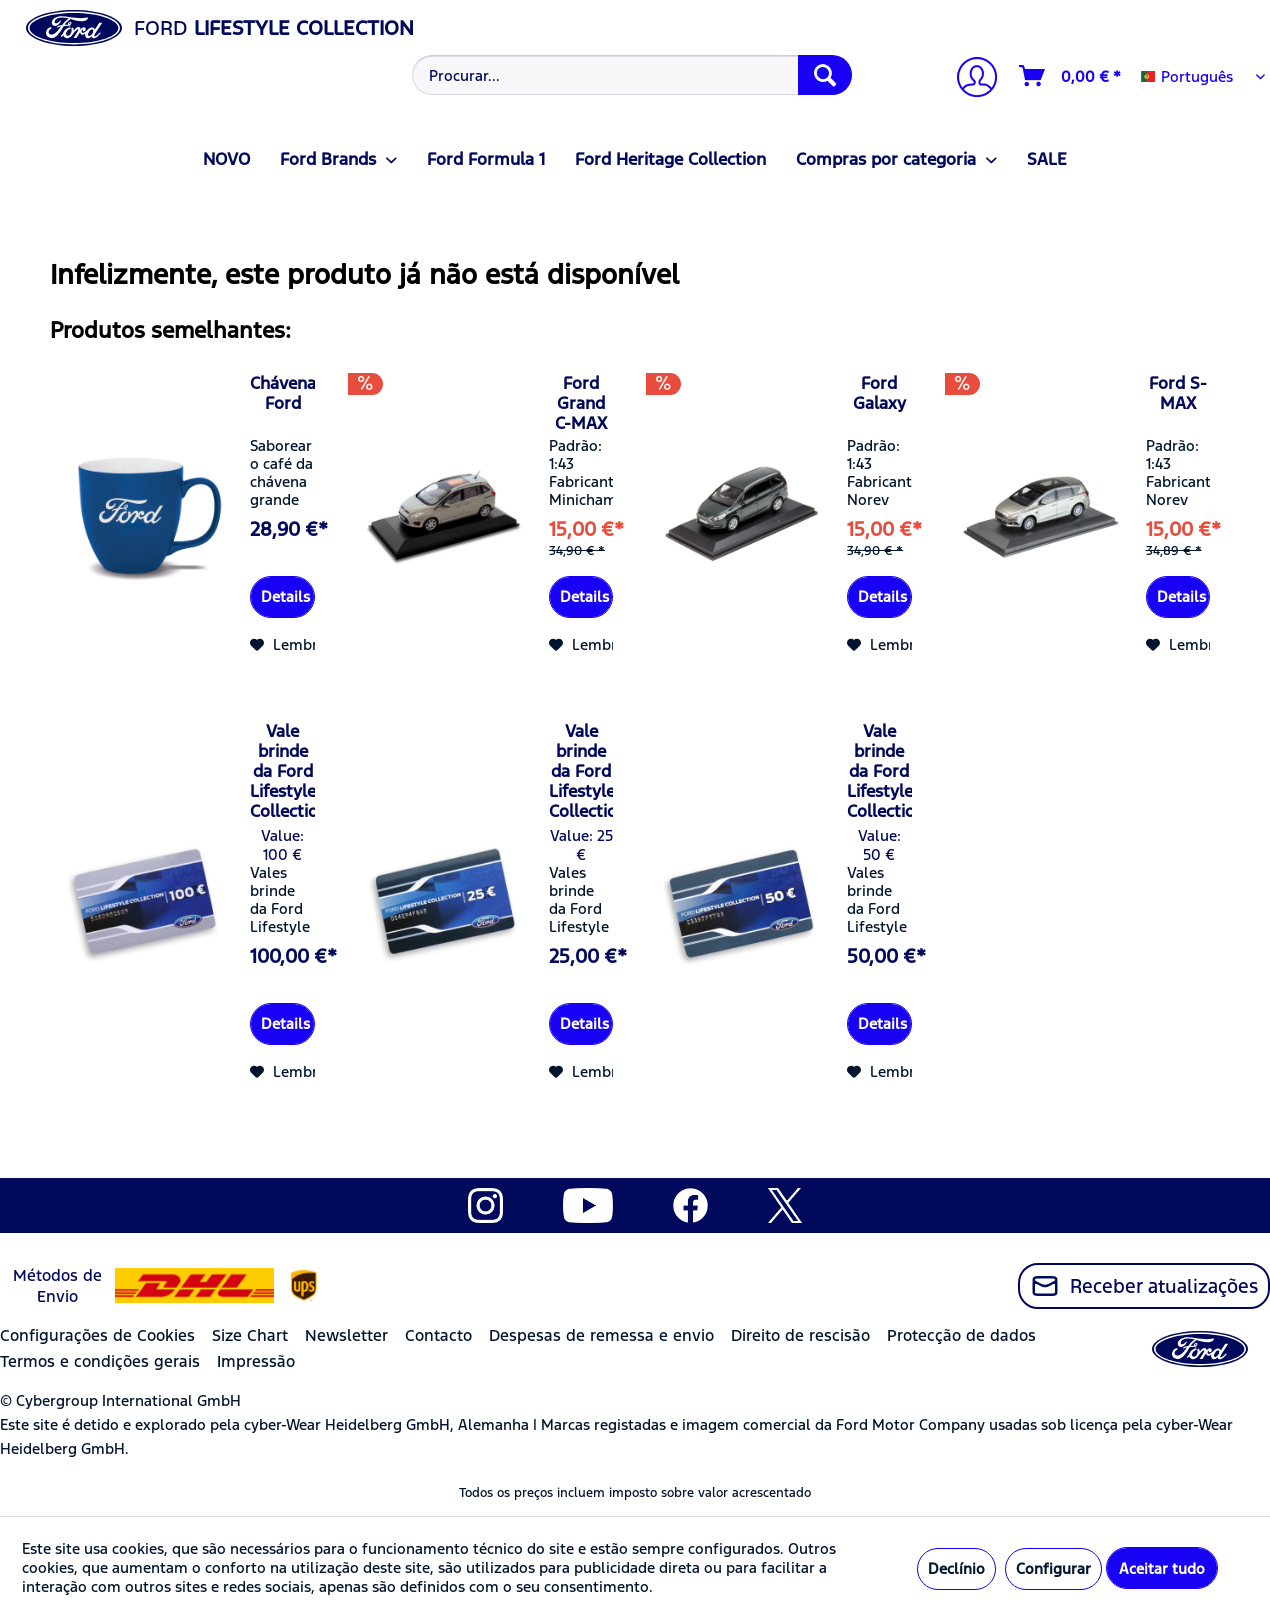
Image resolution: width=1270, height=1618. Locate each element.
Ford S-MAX (1178, 393)
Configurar (1053, 1568)
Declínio (956, 1568)
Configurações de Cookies (97, 1335)
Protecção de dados (961, 1335)
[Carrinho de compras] (1071, 76)
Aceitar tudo (1162, 1568)
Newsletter (346, 1335)
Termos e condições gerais (100, 1361)
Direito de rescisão (800, 1335)
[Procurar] (825, 75)
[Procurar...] (632, 75)
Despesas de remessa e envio (601, 1335)
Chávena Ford (282, 393)
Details (285, 596)
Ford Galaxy (879, 393)
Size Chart (250, 1335)
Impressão (256, 1361)
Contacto (438, 1335)
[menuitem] (630, 75)
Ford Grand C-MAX (581, 403)
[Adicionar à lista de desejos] (291, 645)
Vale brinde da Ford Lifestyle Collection (282, 771)
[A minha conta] (969, 79)
